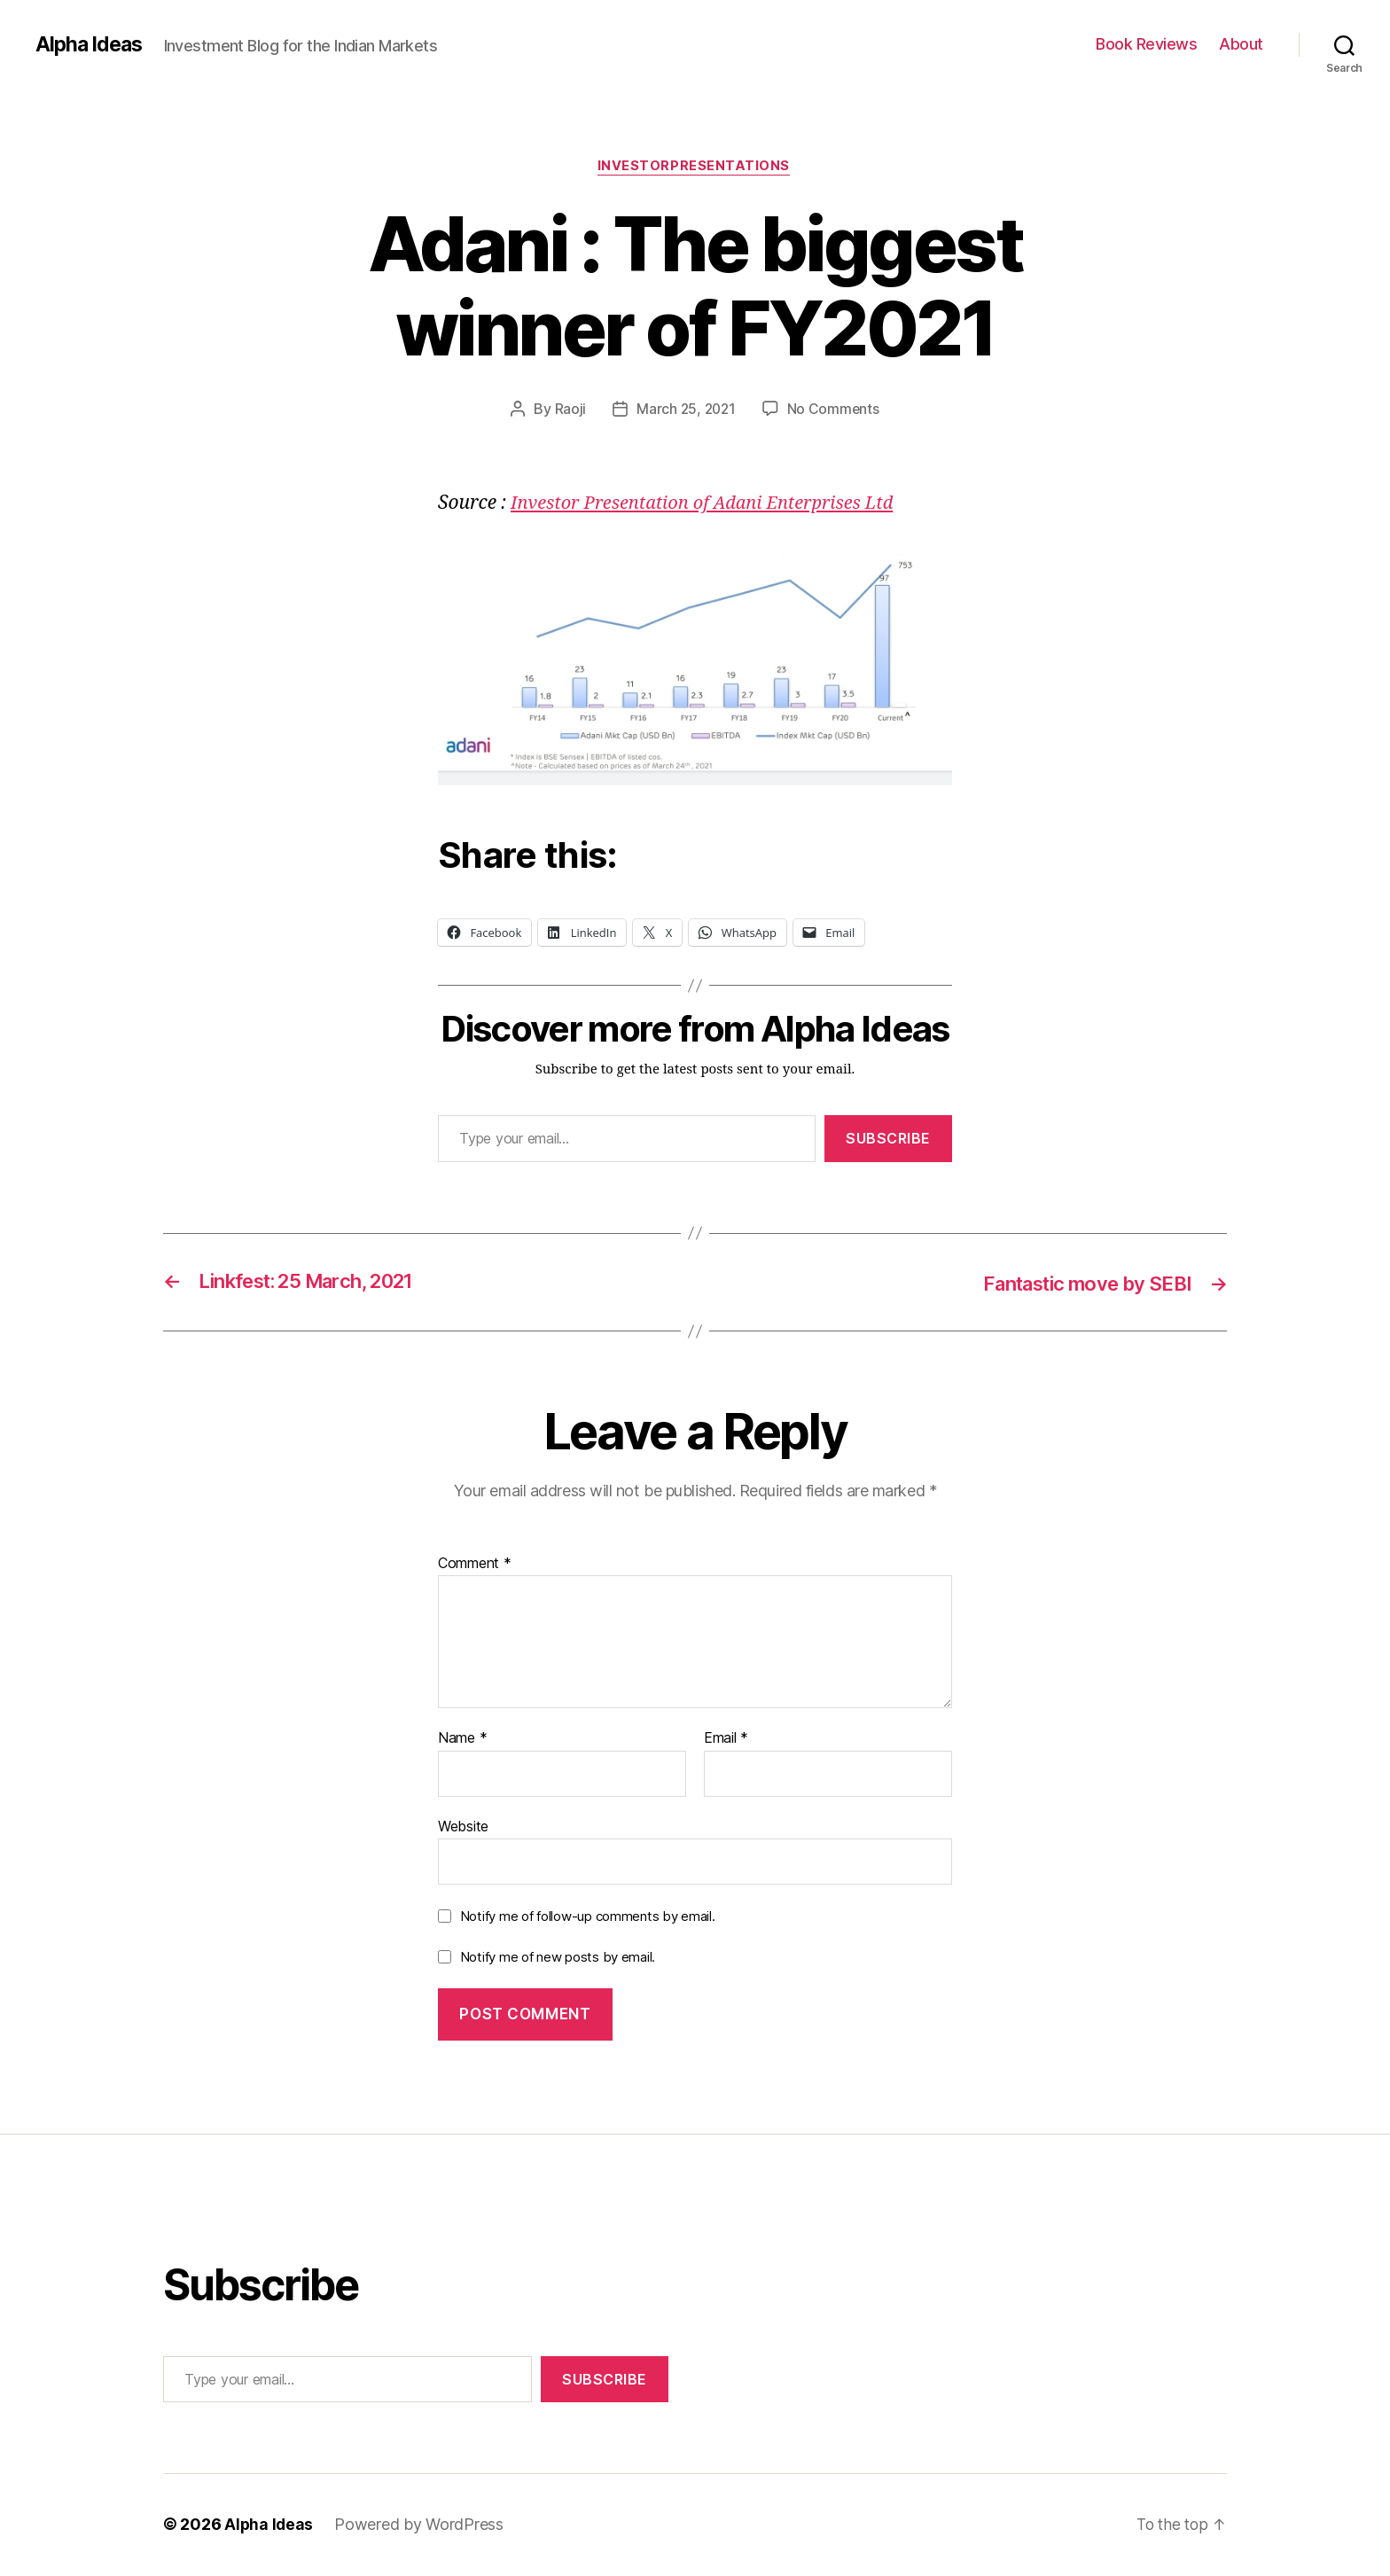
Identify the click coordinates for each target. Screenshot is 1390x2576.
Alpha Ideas (91, 44)
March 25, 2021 (686, 410)
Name (462, 1740)
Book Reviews (1146, 44)
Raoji (568, 410)
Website (463, 1827)
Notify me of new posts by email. (557, 1957)
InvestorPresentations (695, 168)
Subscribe (888, 1140)
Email (726, 1740)
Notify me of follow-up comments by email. (587, 1917)
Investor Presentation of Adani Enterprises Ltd (711, 505)
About (1241, 44)
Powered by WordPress (420, 2526)
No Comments (834, 410)
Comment (474, 1565)
